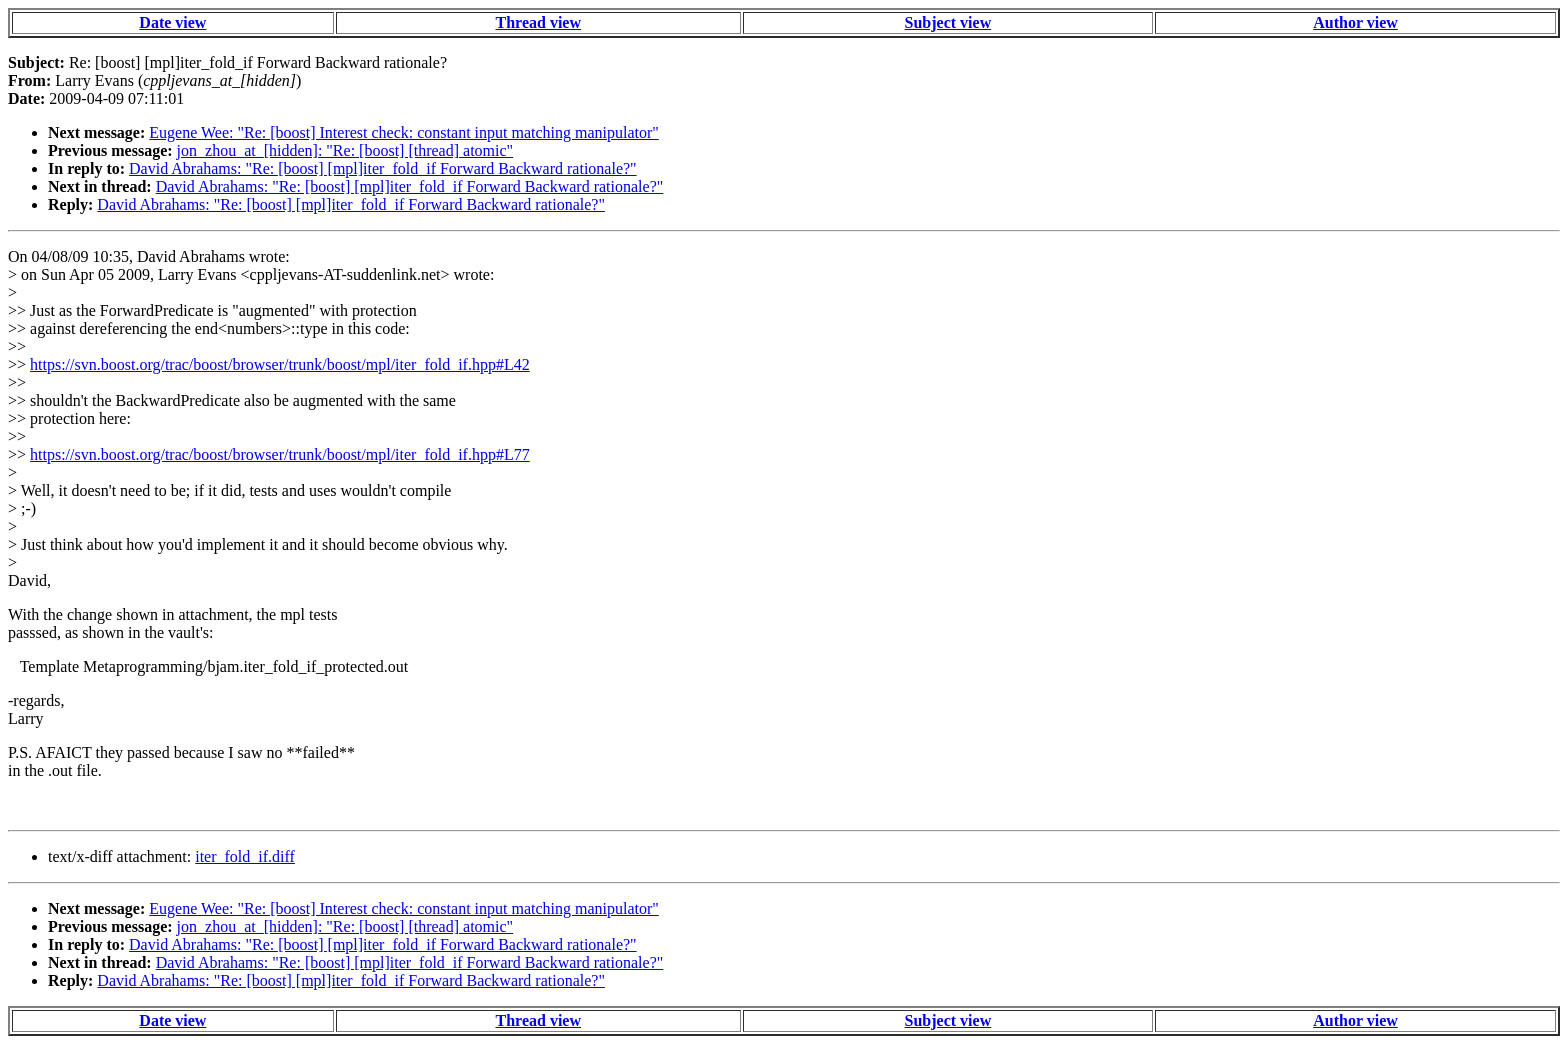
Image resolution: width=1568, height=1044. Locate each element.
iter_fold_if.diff (245, 856)
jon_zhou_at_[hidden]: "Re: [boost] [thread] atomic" (345, 150)
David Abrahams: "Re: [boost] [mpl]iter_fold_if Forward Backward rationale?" (383, 168)
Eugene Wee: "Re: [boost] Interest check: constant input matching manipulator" (404, 132)
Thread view (538, 22)
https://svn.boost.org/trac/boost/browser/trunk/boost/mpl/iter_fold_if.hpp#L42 (280, 364)
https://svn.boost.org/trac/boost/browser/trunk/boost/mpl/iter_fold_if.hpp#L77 (280, 454)
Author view (1355, 22)
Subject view (948, 22)
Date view (172, 22)
